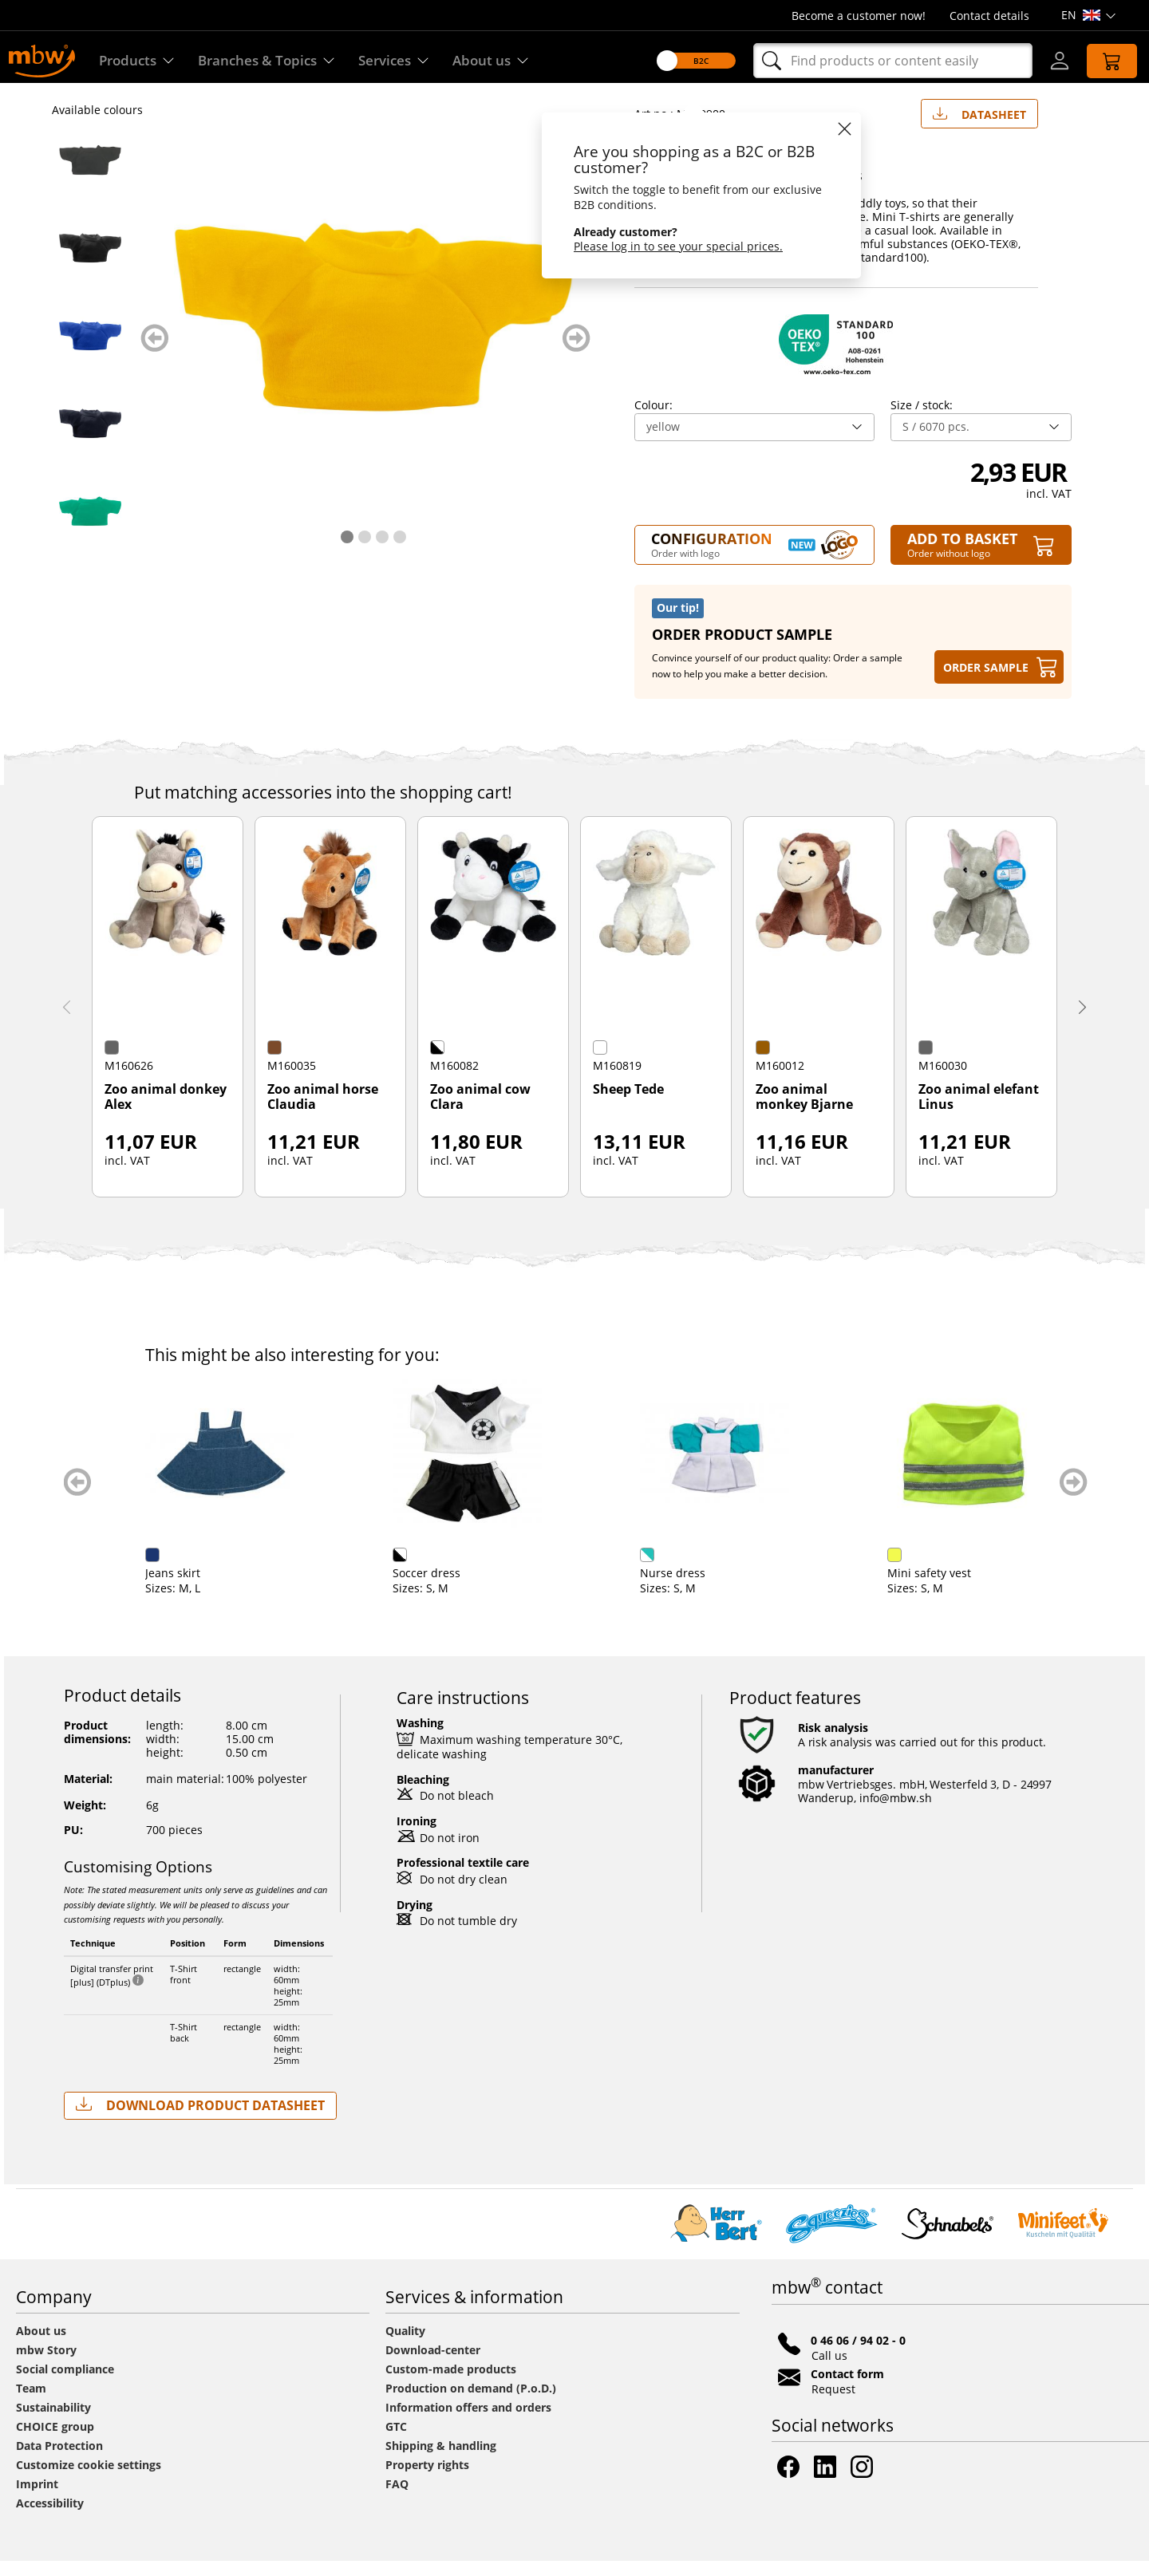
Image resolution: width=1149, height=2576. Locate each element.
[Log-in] (1050, 61)
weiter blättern (576, 353)
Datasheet (979, 126)
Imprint (37, 2499)
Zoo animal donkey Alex (166, 1112)
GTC (396, 2441)
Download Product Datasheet (200, 2120)
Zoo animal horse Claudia (322, 1112)
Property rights (427, 2479)
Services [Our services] (406, 61)
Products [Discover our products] (138, 61)
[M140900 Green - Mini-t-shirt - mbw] (90, 526)
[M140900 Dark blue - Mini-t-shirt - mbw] (90, 439)
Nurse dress (672, 1588)
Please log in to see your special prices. (669, 246)
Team (31, 2403)
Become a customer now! (859, 15)
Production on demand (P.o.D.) (470, 2403)
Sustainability (53, 2422)
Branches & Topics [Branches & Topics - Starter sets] (274, 61)
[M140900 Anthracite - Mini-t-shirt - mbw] (90, 175)
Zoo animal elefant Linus (978, 1112)
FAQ (397, 2499)
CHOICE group (55, 2441)
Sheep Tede (628, 1105)
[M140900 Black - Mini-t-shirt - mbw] (90, 263)
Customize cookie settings (88, 2479)
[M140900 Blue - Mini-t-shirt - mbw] (90, 351)
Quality (405, 2345)
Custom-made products (452, 2384)
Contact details (989, 15)
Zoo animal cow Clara (480, 1112)
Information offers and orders (468, 2422)
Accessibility (50, 2518)
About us (41, 2345)
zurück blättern (154, 353)
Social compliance (65, 2384)
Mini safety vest (929, 1588)
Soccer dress (426, 1588)
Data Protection (59, 2460)
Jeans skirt (172, 1588)
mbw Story (46, 2365)
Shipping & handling (440, 2460)
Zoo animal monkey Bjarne (804, 1112)
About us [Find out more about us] (507, 61)
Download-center (432, 2365)
